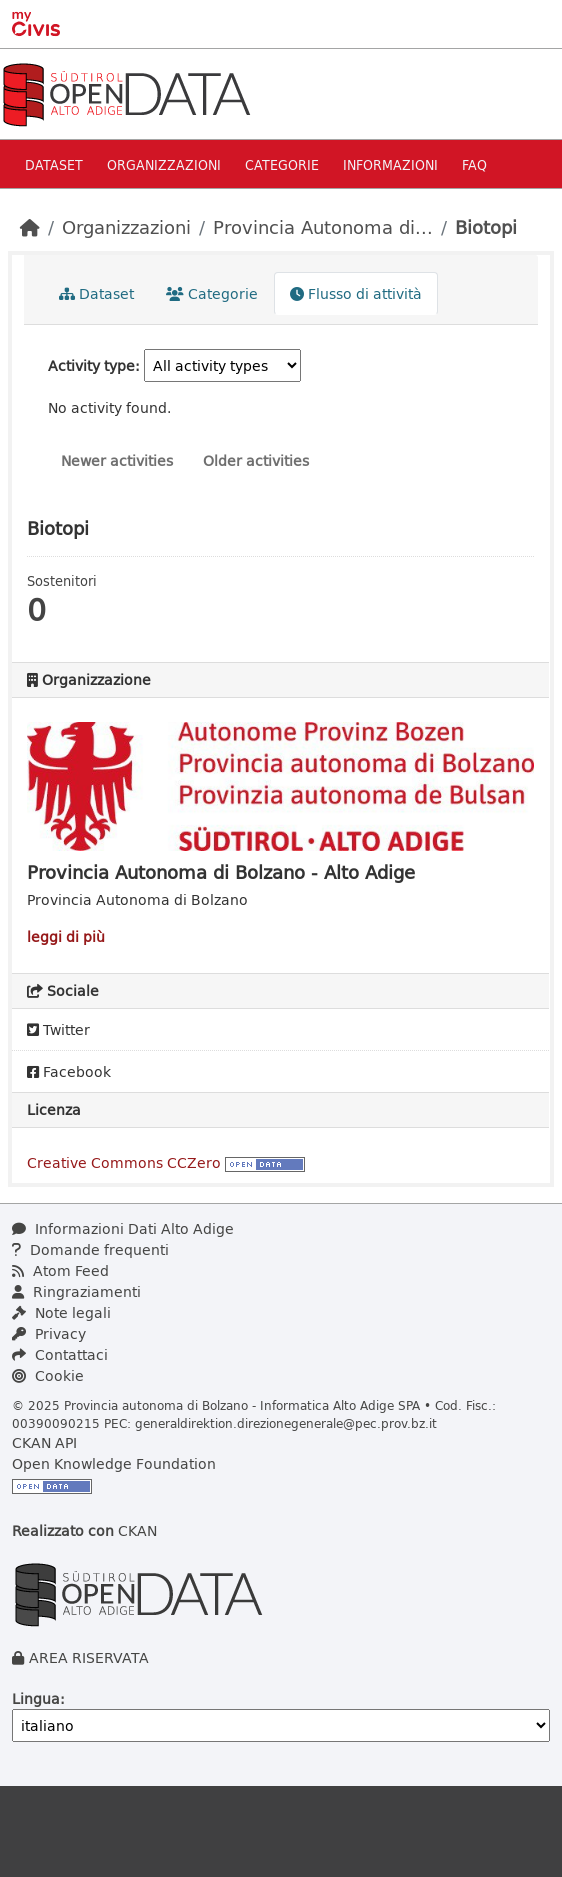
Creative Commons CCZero (124, 1162)
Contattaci (60, 1354)
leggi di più (66, 936)
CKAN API (44, 1442)
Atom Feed (60, 1270)
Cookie (48, 1375)
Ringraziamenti (76, 1291)
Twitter (58, 1029)
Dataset (54, 164)
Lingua (36, 1698)
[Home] (30, 227)
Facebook (69, 1071)
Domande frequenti (90, 1249)
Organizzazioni (164, 164)
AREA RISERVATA (89, 1657)
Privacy (49, 1333)
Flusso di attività (356, 293)
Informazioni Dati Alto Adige (123, 1228)
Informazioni (390, 164)
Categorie (282, 164)
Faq (474, 164)
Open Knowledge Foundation (114, 1463)
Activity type (91, 365)
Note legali (61, 1312)
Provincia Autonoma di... (323, 227)
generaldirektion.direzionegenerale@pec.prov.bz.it (286, 1423)
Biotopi (486, 227)
